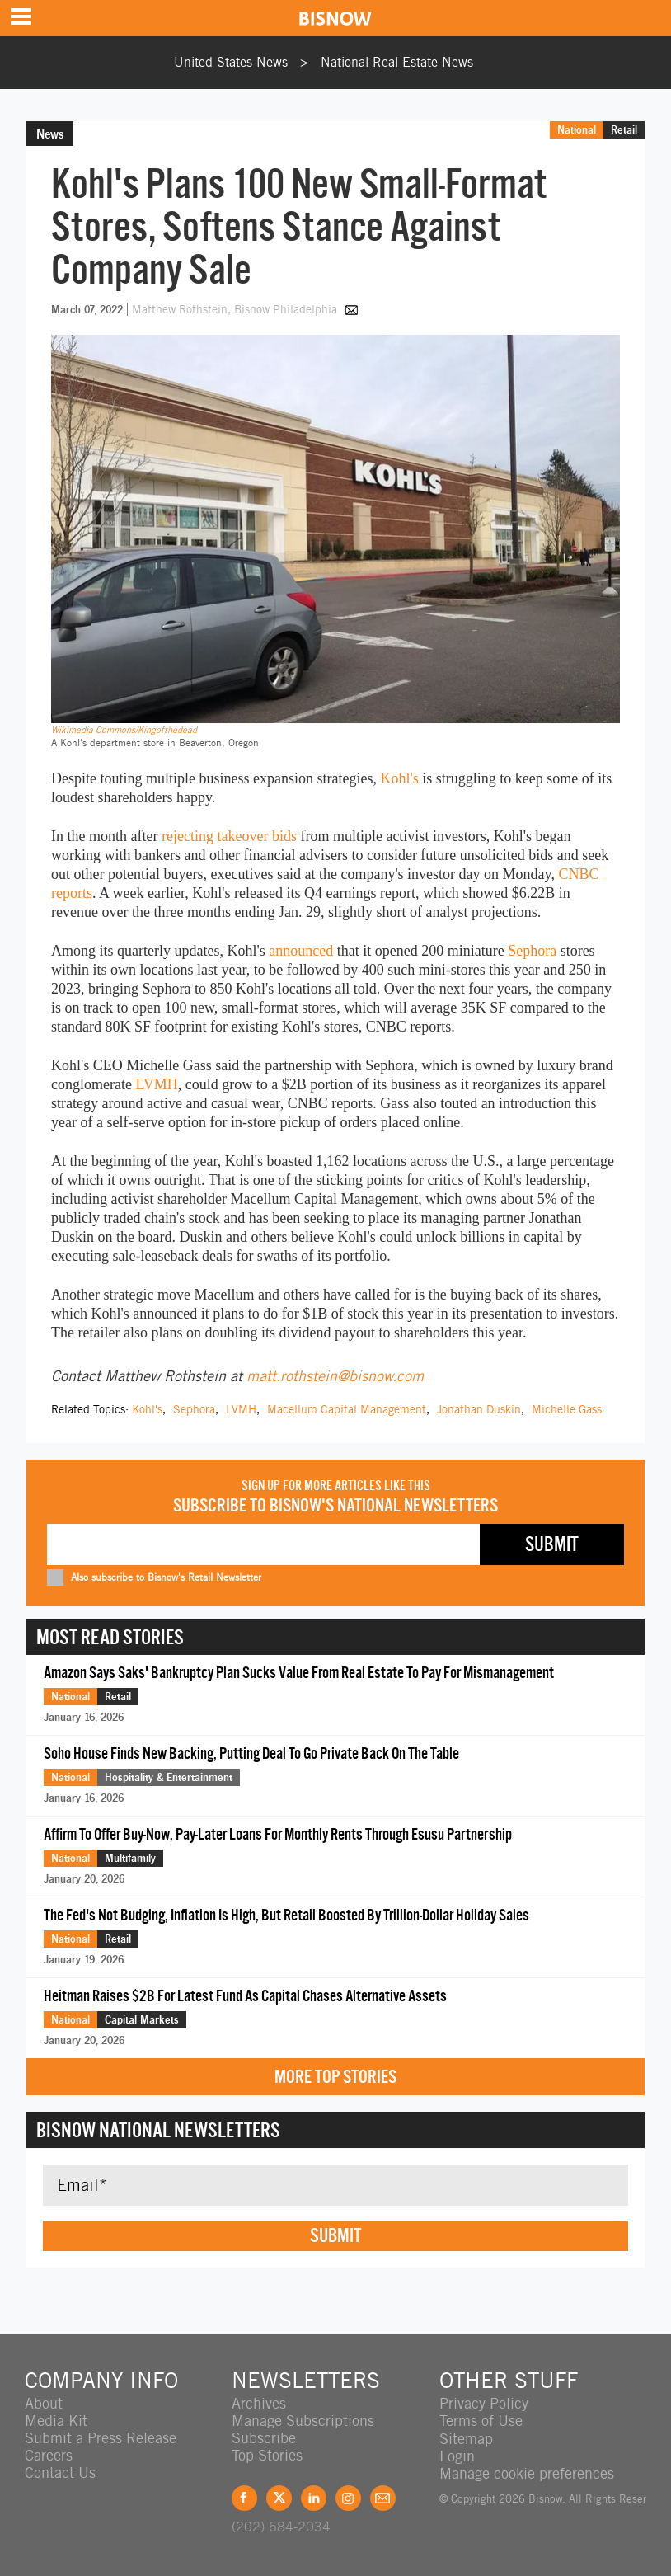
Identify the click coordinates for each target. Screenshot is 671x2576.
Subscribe (264, 2438)
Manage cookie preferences (526, 2472)
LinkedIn (313, 2497)
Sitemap (466, 2438)
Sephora (532, 950)
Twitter (279, 2497)
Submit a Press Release (100, 2438)
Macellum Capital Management (346, 1409)
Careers (49, 2455)
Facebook (244, 2497)
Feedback (383, 2497)
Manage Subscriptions (303, 2420)
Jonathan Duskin (479, 1409)
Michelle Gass (567, 1409)
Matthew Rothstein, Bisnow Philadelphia (236, 309)
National (576, 129)
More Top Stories (335, 2076)
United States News (231, 62)
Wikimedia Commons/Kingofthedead (124, 730)
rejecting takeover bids (229, 836)
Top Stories (267, 2455)
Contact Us (60, 2472)
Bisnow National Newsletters (158, 2129)
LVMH (156, 1084)
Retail (624, 129)
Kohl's (399, 778)
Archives (259, 2403)
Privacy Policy (483, 2403)
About (44, 2403)
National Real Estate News (397, 62)
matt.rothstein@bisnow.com (335, 1375)
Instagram (348, 2497)
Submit (335, 2235)
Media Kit (56, 2420)
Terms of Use (481, 2420)
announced (301, 950)
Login (457, 2455)
